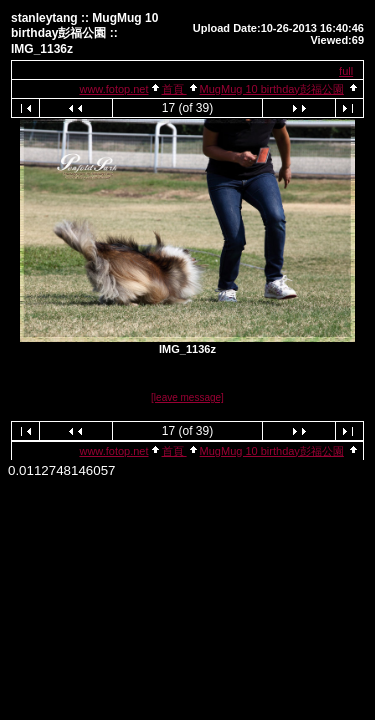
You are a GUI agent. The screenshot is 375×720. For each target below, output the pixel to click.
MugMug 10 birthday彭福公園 (272, 89)
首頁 (174, 89)
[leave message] (187, 397)
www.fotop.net (113, 89)
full (346, 71)
